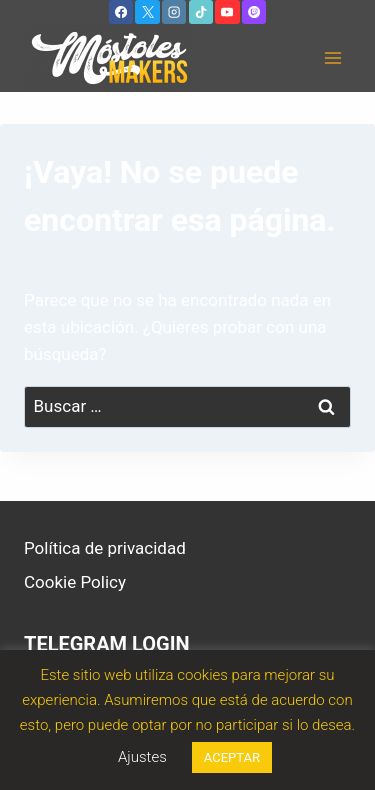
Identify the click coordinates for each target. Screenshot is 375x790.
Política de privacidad (105, 548)
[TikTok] (201, 12)
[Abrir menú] (332, 58)
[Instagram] (174, 12)
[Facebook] (121, 12)
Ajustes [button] (142, 757)
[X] (147, 12)
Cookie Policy (75, 582)
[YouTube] (227, 12)
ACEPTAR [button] (232, 757)
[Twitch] (254, 12)
